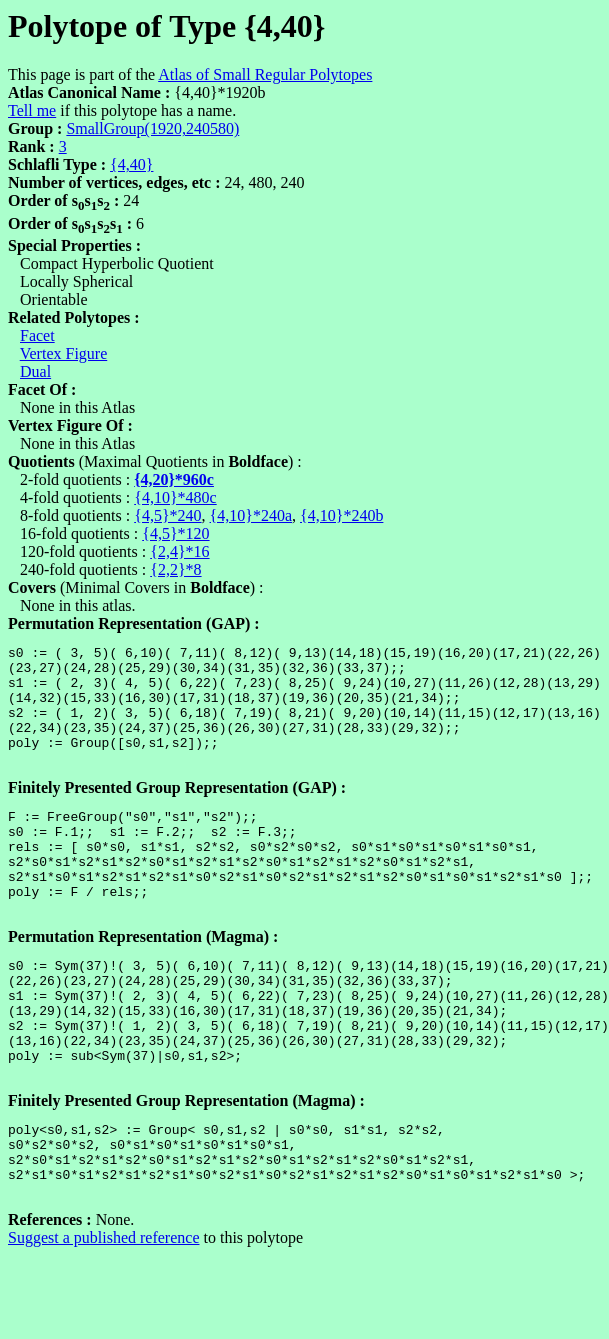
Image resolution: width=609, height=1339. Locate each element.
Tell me (32, 110)
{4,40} (131, 164)
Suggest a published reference (103, 1321)
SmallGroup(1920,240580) (152, 128)
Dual (35, 371)
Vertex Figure (64, 353)
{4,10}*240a (251, 515)
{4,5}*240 (167, 515)
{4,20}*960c (174, 479)
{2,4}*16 (179, 551)
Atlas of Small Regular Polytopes (265, 74)
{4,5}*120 (175, 533)
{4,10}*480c (175, 497)
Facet (37, 335)
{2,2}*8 (175, 569)
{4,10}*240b (341, 515)
